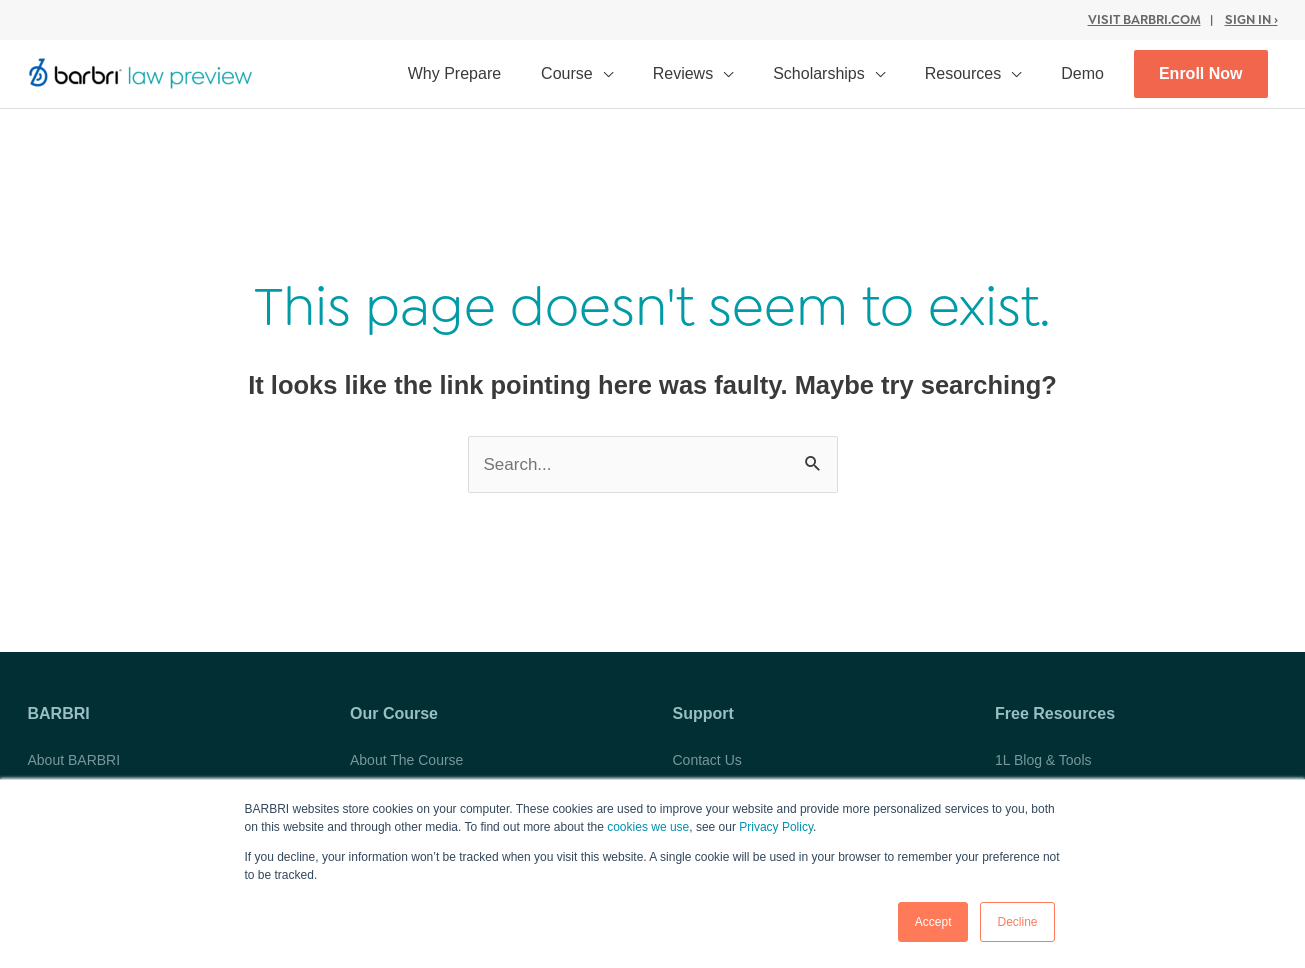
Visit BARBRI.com (1144, 19)
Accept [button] (933, 922)
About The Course (406, 760)
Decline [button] (1017, 922)
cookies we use (648, 827)
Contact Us (707, 760)
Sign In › (1251, 19)
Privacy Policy (776, 827)
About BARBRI (74, 760)
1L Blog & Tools (1043, 760)
